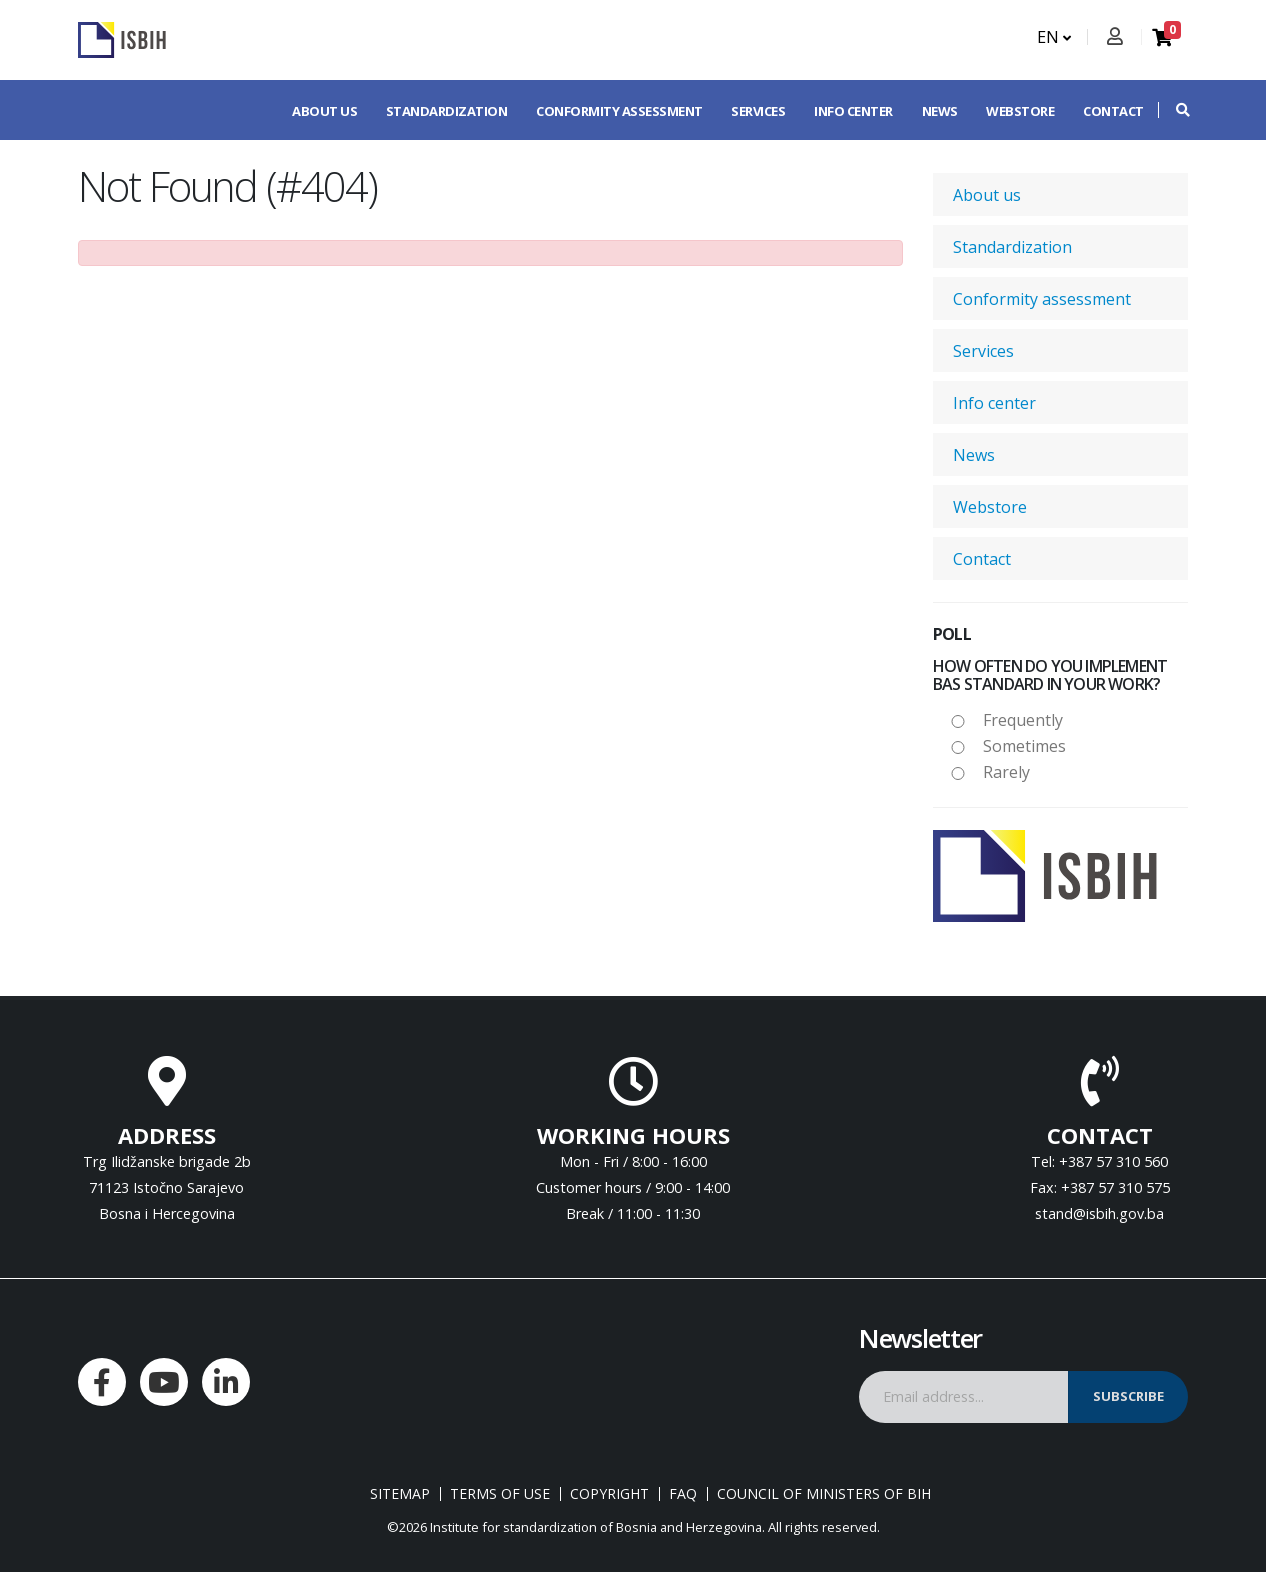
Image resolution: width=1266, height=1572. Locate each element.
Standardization (447, 111)
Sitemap (400, 1494)
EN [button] (1054, 37)
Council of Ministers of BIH (824, 1494)
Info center (853, 111)
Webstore (1020, 111)
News (940, 111)
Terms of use (500, 1494)
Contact (1113, 111)
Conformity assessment (619, 111)
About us (324, 111)
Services (758, 111)
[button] (1173, 110)
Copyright (609, 1494)
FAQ (683, 1494)
